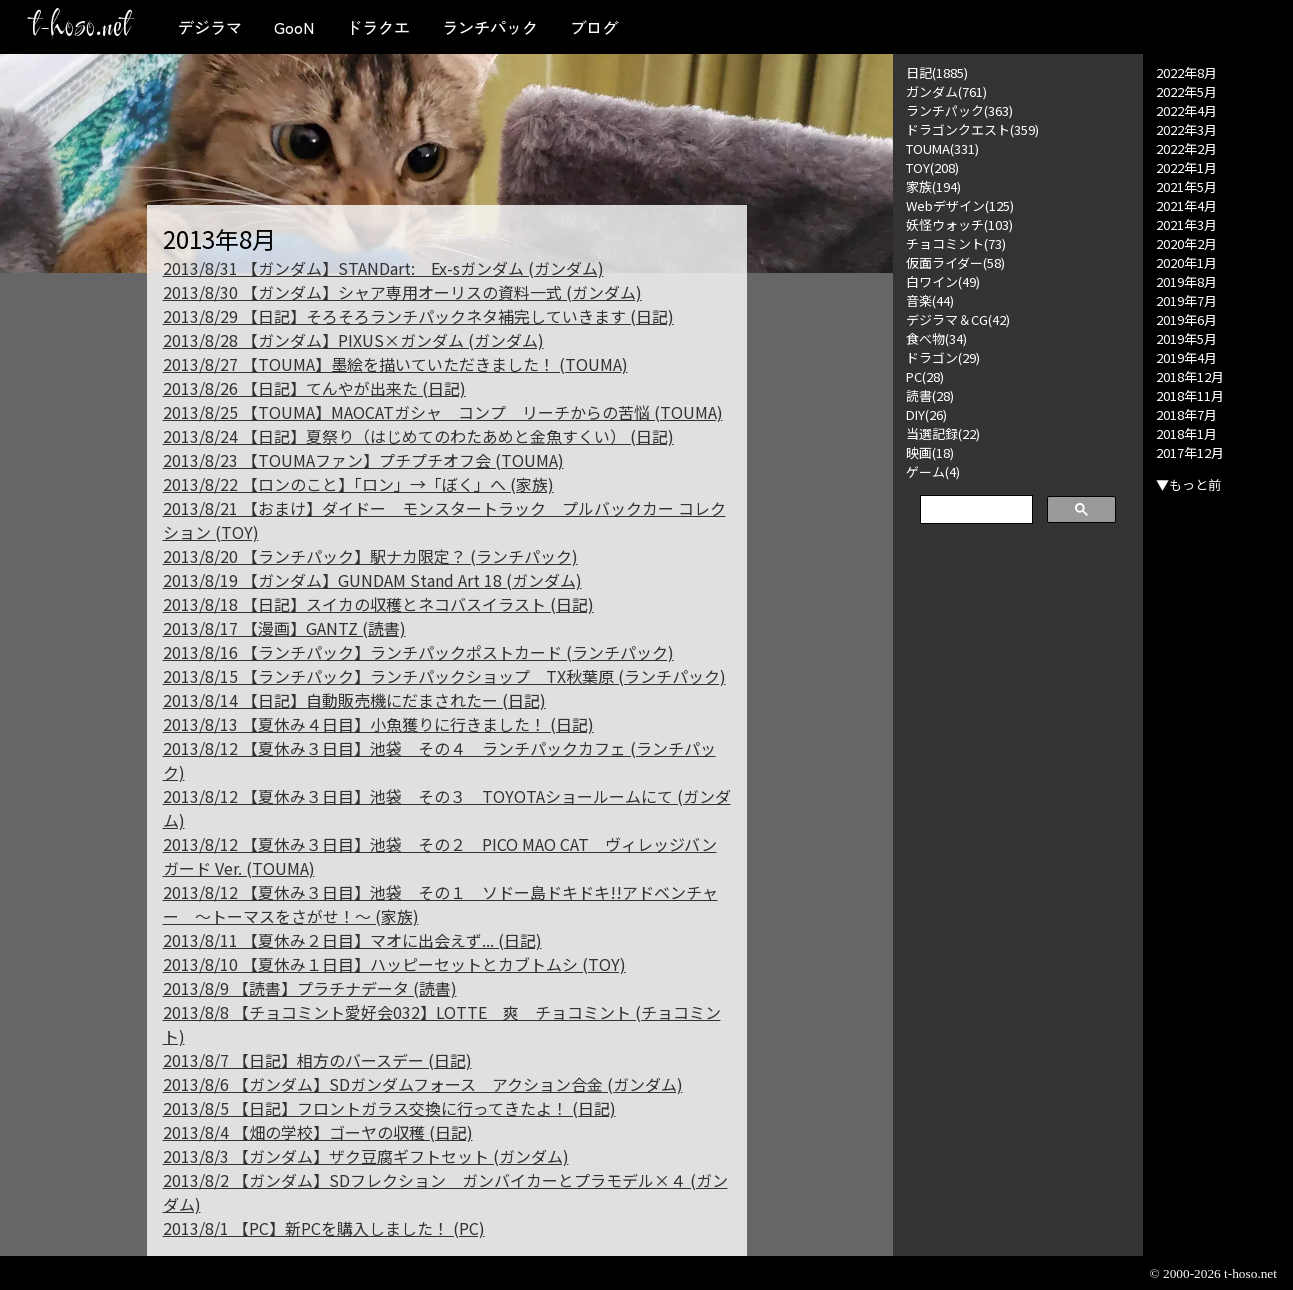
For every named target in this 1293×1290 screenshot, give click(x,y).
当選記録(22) (943, 433)
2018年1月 (1186, 433)
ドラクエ (378, 27)
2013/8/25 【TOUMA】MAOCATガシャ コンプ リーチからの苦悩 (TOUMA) (443, 412)
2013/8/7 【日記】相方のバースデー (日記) (317, 1060)
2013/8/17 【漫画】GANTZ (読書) (284, 628)
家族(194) (933, 186)
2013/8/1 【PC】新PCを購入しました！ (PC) (324, 1228)
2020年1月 (1186, 262)
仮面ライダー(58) (955, 262)
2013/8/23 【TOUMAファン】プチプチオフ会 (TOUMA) (363, 460)
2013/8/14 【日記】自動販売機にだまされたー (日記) (354, 700)
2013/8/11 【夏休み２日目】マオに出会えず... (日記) (352, 940)
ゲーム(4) (933, 471)
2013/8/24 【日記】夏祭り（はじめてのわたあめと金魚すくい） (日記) (418, 436)
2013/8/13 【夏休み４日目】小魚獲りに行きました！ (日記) (378, 724)
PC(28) (925, 376)
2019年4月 (1186, 357)
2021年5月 (1186, 186)
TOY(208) (932, 167)
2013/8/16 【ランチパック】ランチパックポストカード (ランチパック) (418, 652)
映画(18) (930, 452)
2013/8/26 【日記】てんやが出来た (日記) (314, 388)
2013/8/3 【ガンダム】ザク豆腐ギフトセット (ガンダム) (366, 1156)
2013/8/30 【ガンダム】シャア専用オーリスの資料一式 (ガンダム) (402, 292)
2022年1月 (1186, 167)
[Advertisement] (1018, 842)
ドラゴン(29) (943, 357)
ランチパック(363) (959, 110)
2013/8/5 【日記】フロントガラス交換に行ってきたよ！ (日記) (389, 1108)
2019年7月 (1186, 300)
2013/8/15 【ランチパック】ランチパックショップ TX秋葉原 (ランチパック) (444, 676)
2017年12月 (1190, 452)
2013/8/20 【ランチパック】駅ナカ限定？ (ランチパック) (370, 556)
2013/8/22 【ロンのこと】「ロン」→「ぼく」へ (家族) (358, 484)
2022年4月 (1186, 110)
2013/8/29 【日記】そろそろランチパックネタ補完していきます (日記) (418, 316)
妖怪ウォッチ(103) (959, 224)
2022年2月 (1186, 148)
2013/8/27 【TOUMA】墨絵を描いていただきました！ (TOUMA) (395, 364)
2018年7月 (1186, 414)
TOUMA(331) (942, 148)
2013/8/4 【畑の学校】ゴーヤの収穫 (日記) (318, 1132)
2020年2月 (1186, 243)
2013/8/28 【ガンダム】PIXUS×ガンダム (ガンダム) (353, 340)
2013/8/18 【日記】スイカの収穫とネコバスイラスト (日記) (378, 604)
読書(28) (930, 395)
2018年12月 (1190, 376)
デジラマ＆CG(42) (958, 319)
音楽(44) (930, 300)
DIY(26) (926, 414)
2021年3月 (1186, 224)
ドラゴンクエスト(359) (972, 129)
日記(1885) (937, 72)
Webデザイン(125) (960, 205)
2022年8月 (1186, 72)
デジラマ (210, 27)
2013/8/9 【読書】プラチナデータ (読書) (310, 988)
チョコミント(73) (956, 243)
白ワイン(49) (943, 281)
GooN (294, 27)
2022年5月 (1186, 91)
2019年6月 (1186, 319)
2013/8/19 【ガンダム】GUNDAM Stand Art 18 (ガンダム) (372, 580)
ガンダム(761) (946, 91)
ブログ (594, 27)
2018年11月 (1190, 395)
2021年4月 (1186, 205)
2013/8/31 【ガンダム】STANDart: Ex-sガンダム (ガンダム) (383, 268)
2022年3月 (1186, 129)
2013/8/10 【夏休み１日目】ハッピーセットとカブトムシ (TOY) (394, 964)
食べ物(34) (936, 338)
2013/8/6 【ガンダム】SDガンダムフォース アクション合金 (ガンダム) (423, 1084)
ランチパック (490, 27)
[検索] (974, 510)
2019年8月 (1186, 281)
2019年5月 (1186, 338)
